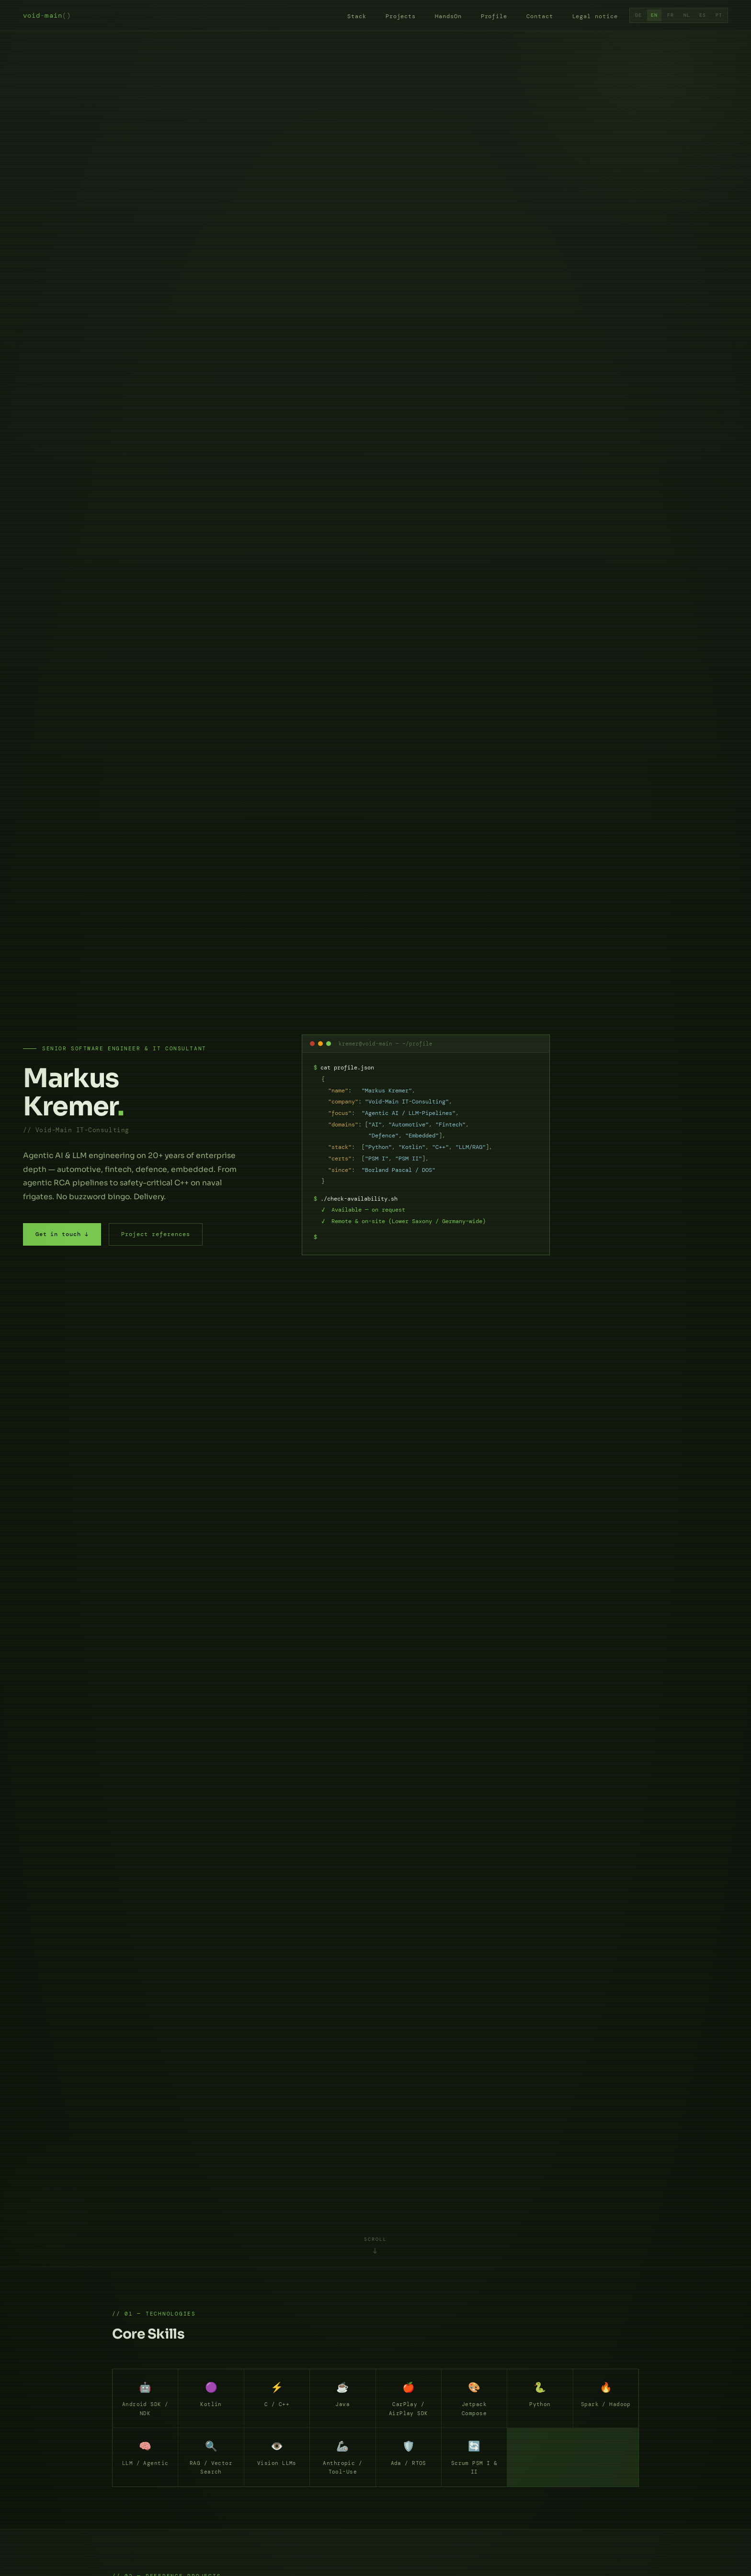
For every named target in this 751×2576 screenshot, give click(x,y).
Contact (539, 16)
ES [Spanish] (702, 15)
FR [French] (670, 15)
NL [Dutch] (686, 15)
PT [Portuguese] (719, 15)
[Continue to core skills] (375, 2245)
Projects (401, 16)
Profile (494, 16)
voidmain (47, 15)
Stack (356, 16)
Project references (155, 1234)
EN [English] (654, 15)
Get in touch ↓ (62, 1234)
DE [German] (638, 15)
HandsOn (448, 16)
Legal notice (595, 16)
